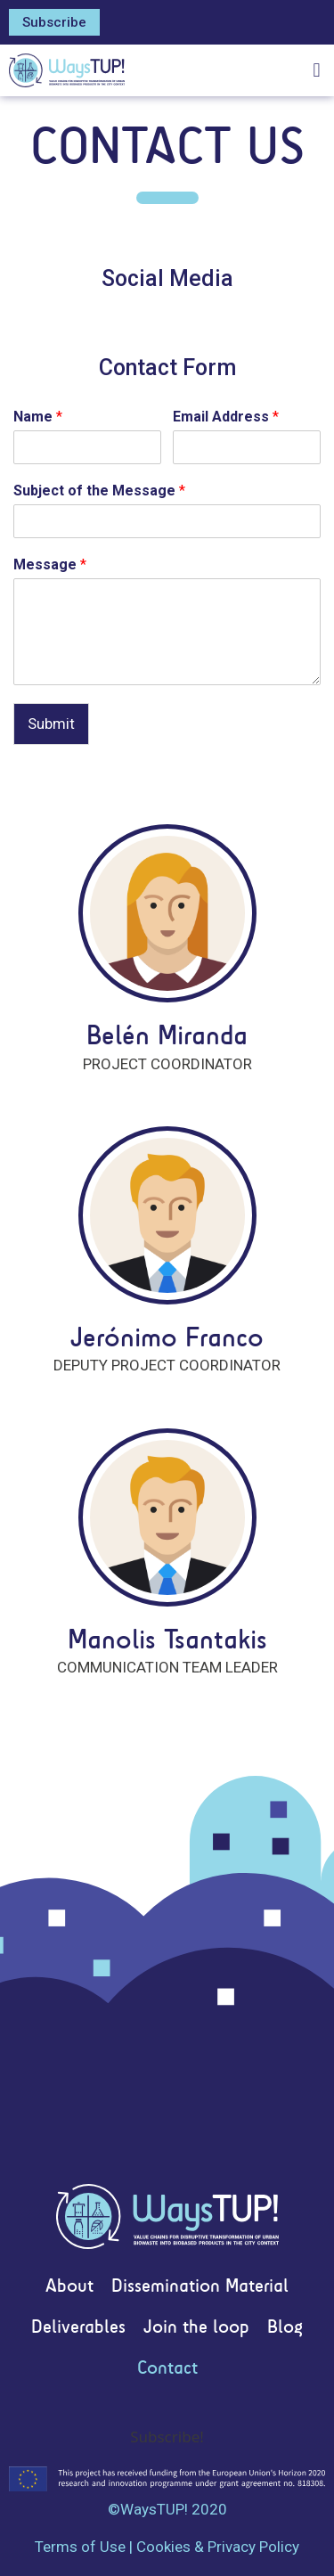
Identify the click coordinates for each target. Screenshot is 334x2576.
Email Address (226, 416)
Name (37, 416)
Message (49, 564)
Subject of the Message (99, 490)
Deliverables (78, 2328)
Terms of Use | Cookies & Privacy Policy (167, 2547)
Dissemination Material (200, 2287)
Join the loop (196, 2328)
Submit (51, 723)
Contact (167, 2369)
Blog (285, 2328)
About (69, 2287)
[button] (54, 22)
